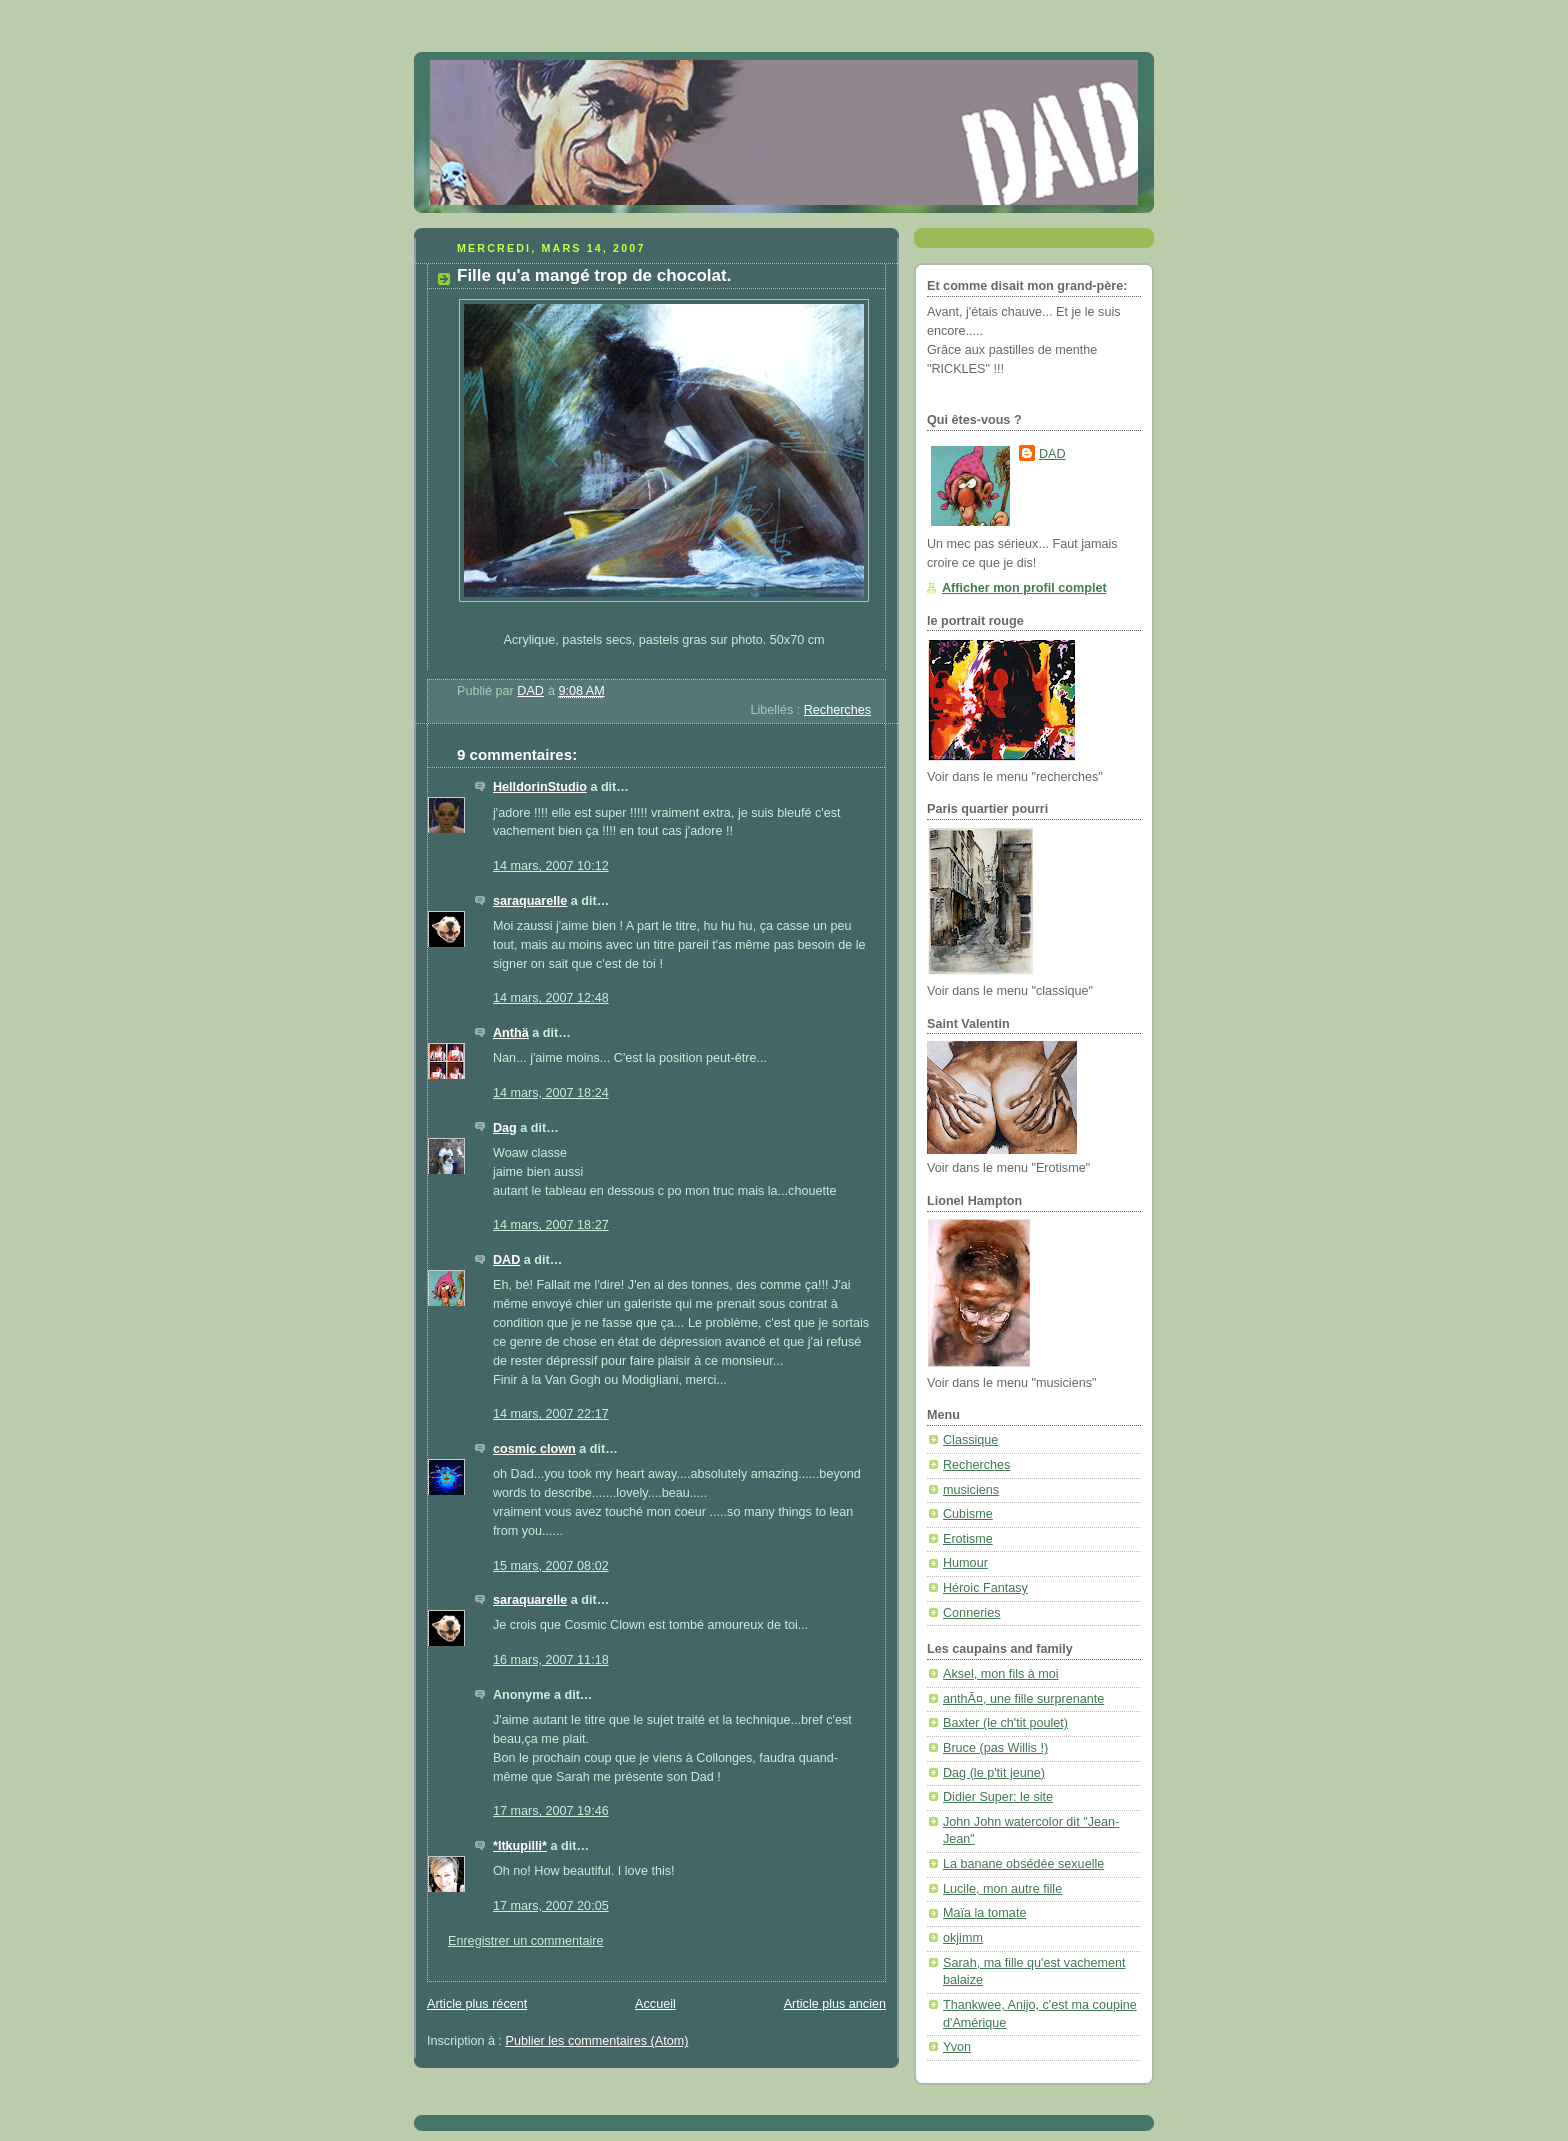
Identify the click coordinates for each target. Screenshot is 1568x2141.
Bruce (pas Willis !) (995, 1748)
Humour (965, 1563)
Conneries (971, 1613)
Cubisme (968, 1514)
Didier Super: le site (998, 1797)
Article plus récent (477, 2004)
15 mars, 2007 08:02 (551, 1566)
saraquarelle (530, 901)
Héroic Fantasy (985, 1588)
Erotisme (968, 1539)
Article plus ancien (835, 2004)
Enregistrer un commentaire (526, 1941)
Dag (505, 1128)
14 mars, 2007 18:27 (551, 1225)
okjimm (963, 1938)
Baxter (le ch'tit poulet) (1005, 1723)
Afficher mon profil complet (1024, 588)
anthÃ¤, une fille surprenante (1023, 1699)
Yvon (957, 2047)
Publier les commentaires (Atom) (597, 2041)
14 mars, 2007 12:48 (551, 998)
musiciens (971, 1490)
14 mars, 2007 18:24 (551, 1093)
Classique (970, 1440)
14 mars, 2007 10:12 (551, 866)
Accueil (655, 2004)
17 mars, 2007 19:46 (551, 1811)
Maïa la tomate (984, 1913)
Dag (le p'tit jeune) (994, 1773)
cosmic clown (534, 1449)
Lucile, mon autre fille (1002, 1889)
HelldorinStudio (540, 787)
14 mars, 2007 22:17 (551, 1414)
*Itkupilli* (520, 1846)
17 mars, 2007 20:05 (551, 1906)
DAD (506, 1260)
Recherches (837, 710)
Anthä (511, 1033)
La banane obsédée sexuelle (1023, 1864)
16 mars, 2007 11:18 (551, 1660)
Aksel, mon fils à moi (1001, 1674)
